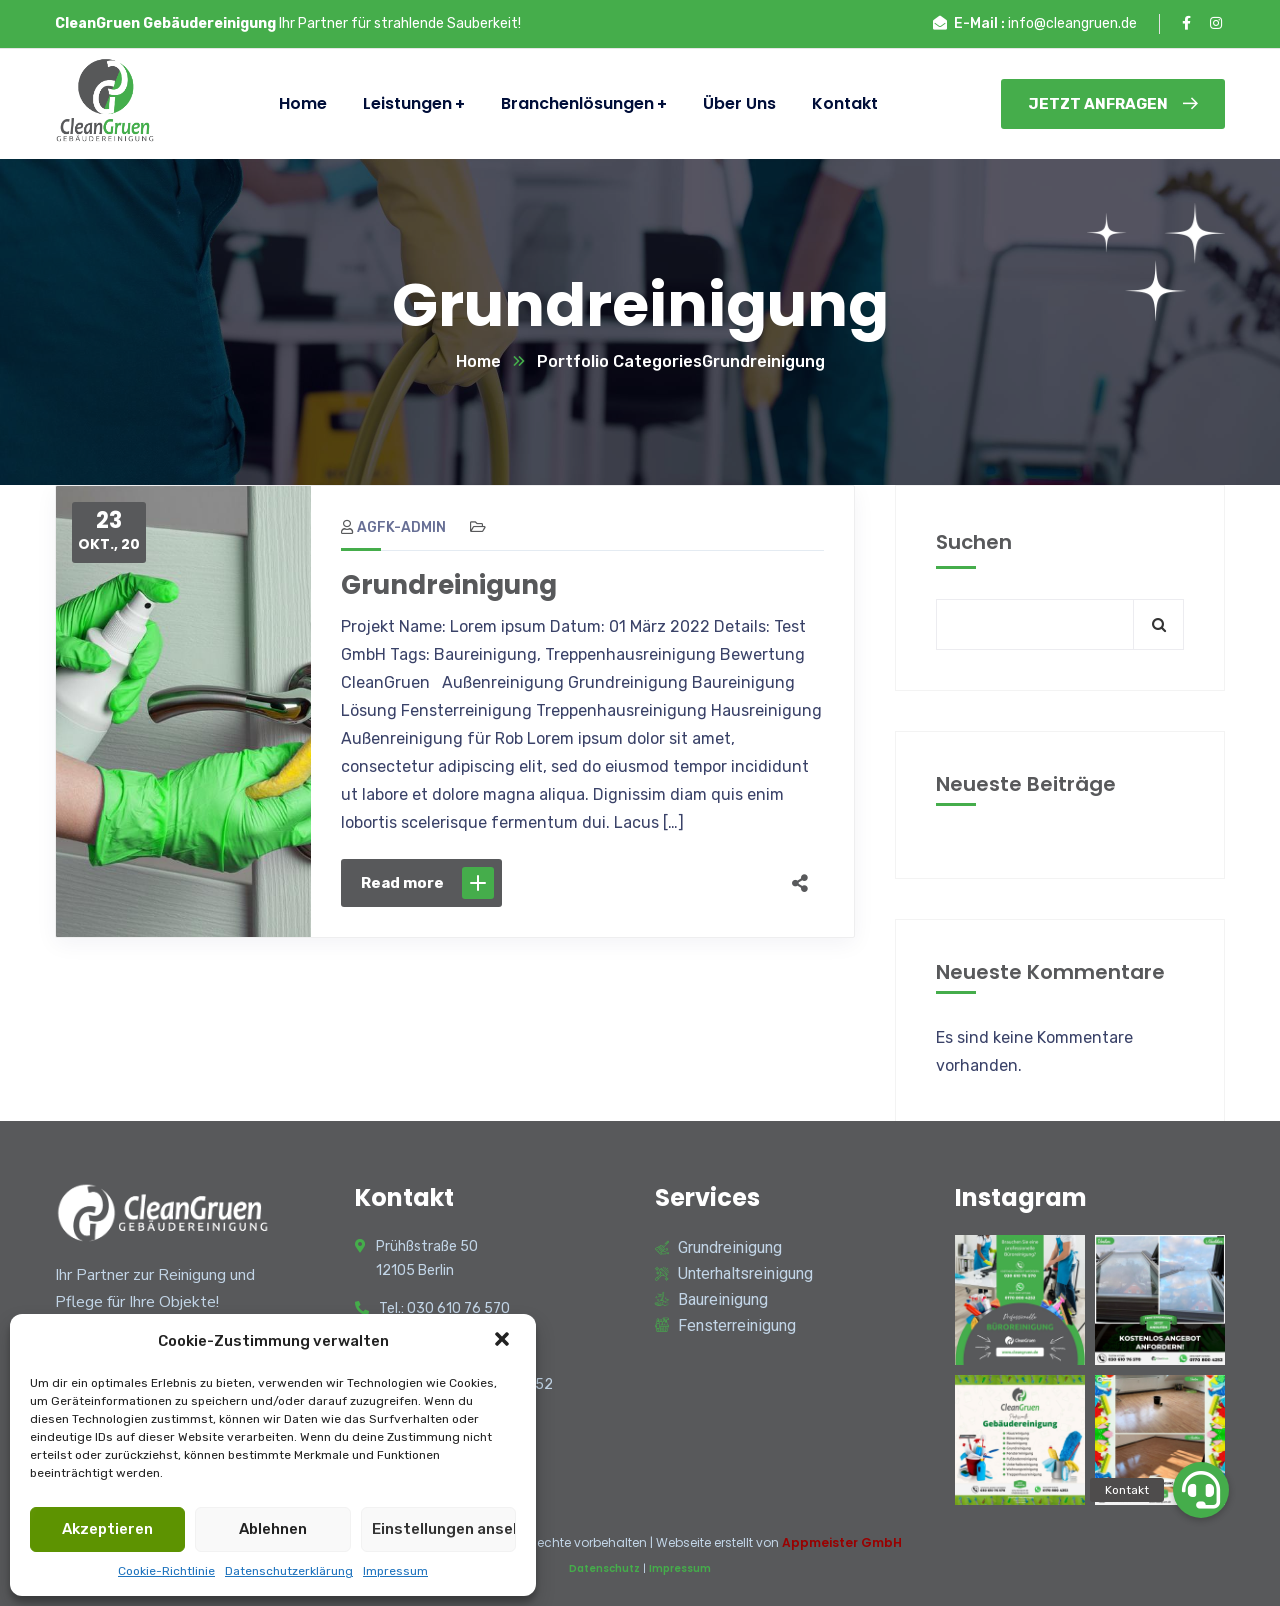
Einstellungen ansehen (444, 1529)
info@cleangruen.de (1072, 23)
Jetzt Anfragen (1113, 104)
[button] (504, 1341)
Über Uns (739, 103)
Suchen (974, 542)
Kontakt (845, 103)
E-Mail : (979, 23)
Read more (427, 883)
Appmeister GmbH (842, 1542)
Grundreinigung (449, 585)
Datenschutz (604, 1568)
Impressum (395, 1571)
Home (478, 361)
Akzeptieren (107, 1529)
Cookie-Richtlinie (166, 1571)
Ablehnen (273, 1529)
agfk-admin (393, 527)
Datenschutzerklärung (289, 1571)
